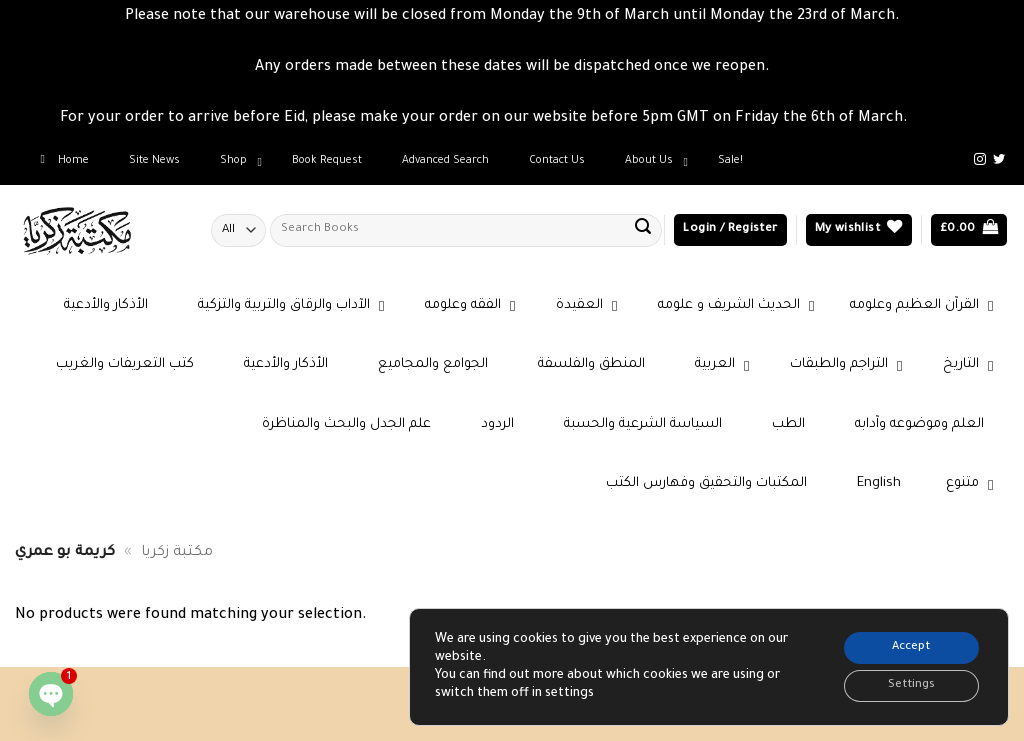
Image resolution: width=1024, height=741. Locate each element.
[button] (730, 230)
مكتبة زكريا (177, 553)
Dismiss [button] (938, 119)
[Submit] (643, 230)
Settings (903, 684)
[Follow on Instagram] (980, 160)
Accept (902, 642)
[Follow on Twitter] (999, 160)
